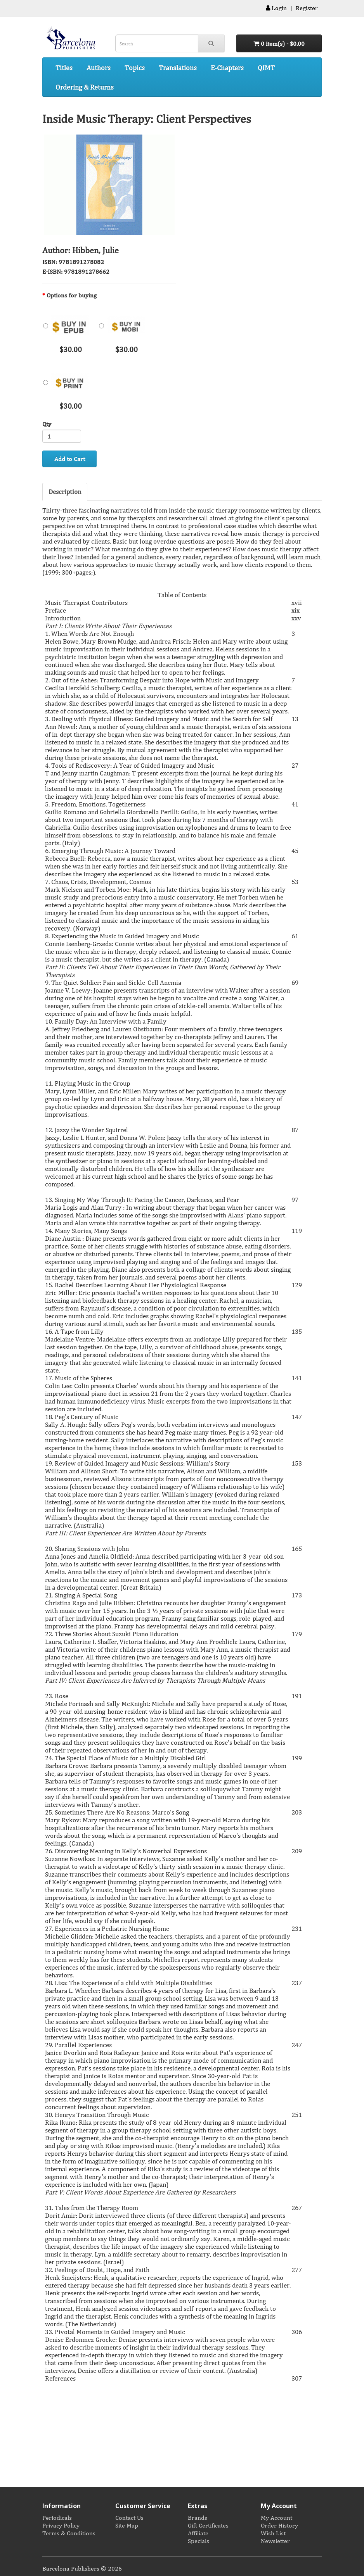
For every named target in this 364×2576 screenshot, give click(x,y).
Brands (197, 2517)
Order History (279, 2525)
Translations (178, 67)
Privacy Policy (61, 2525)
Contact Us (129, 2517)
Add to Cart (69, 459)
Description (65, 491)
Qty (46, 424)
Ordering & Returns (84, 87)
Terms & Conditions (68, 2533)
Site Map (126, 2525)
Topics (135, 67)
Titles (64, 67)
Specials (198, 2541)
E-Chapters (227, 67)
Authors (99, 67)
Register (307, 8)
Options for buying (72, 295)
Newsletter (275, 2541)
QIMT (266, 67)
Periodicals (57, 2517)
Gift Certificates (208, 2525)
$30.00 (66, 329)
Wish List (273, 2533)
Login (276, 8)
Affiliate (198, 2533)
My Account (276, 2517)
